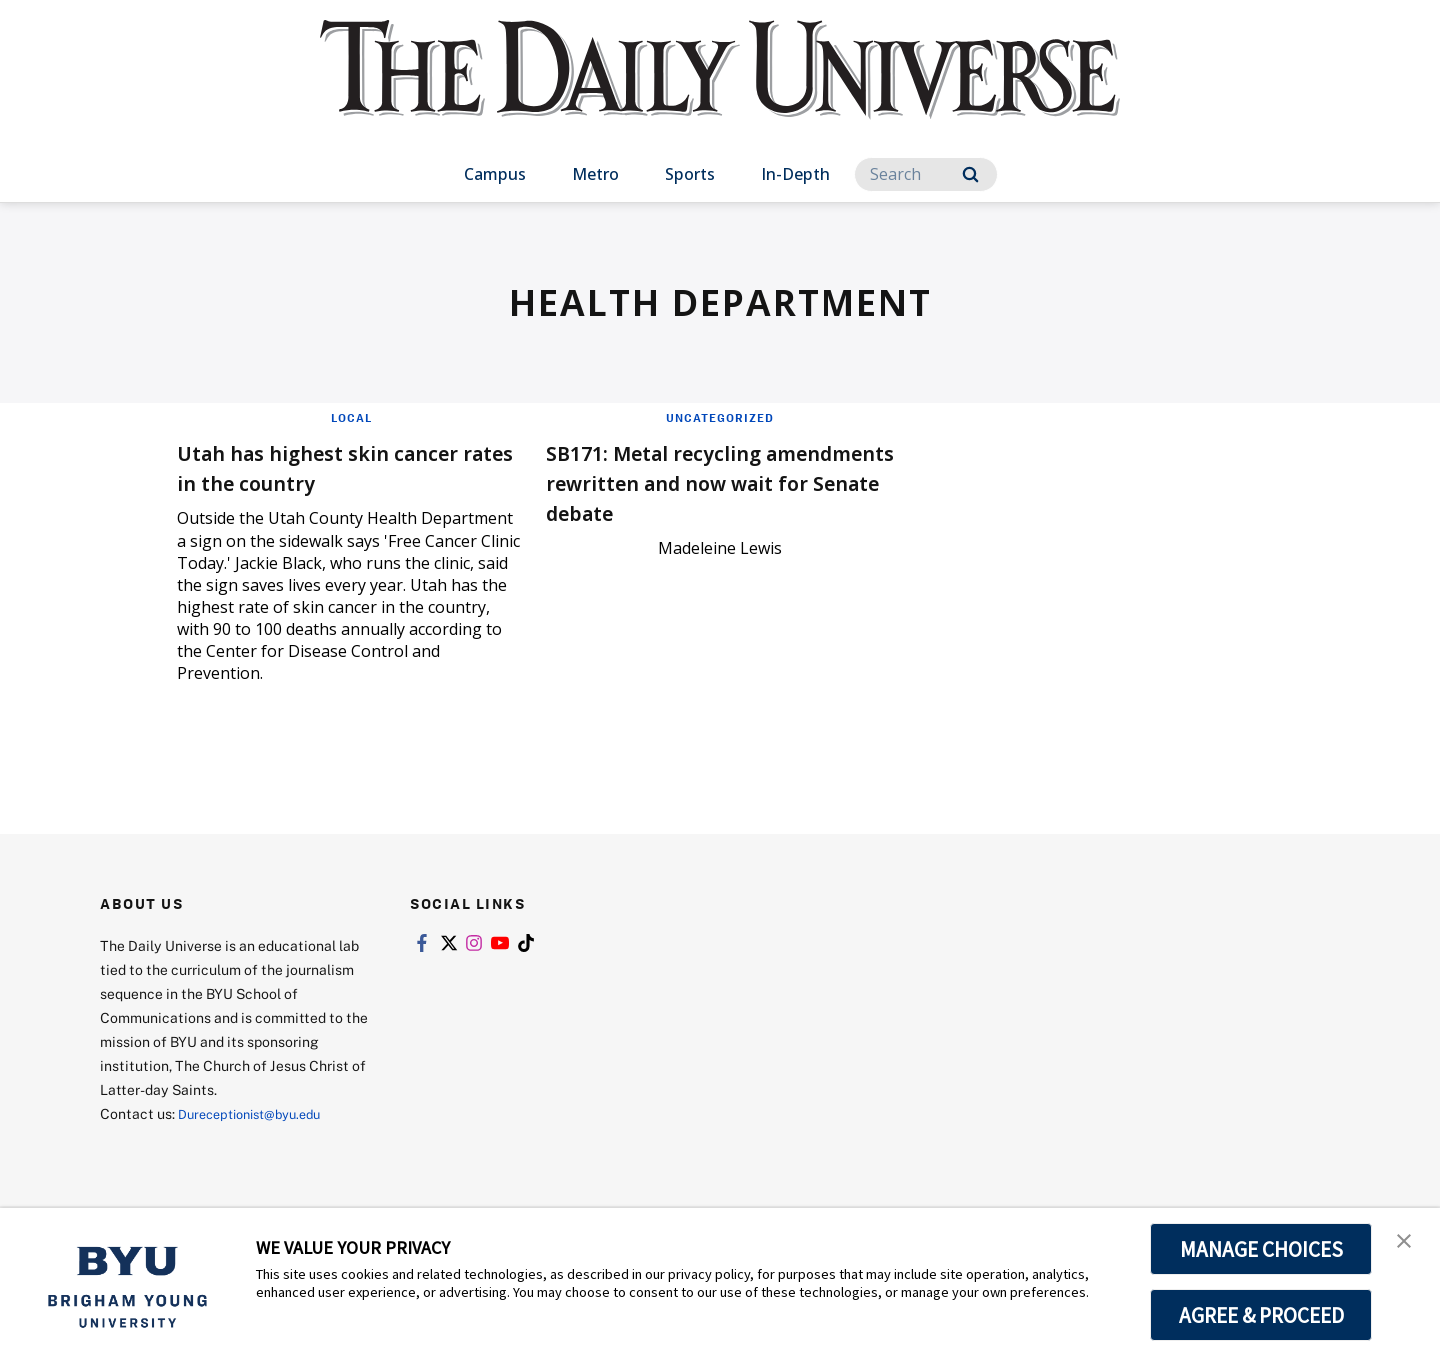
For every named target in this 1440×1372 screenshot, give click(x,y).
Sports (690, 174)
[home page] (720, 89)
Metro (595, 174)
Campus (495, 174)
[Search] (926, 174)
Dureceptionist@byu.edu (258, 1113)
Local (351, 417)
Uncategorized (720, 417)
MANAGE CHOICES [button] (1261, 1249)
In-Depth (795, 174)
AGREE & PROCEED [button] (1261, 1315)
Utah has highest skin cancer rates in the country (349, 466)
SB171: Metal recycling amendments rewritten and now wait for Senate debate (711, 481)
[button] (1407, 1244)
